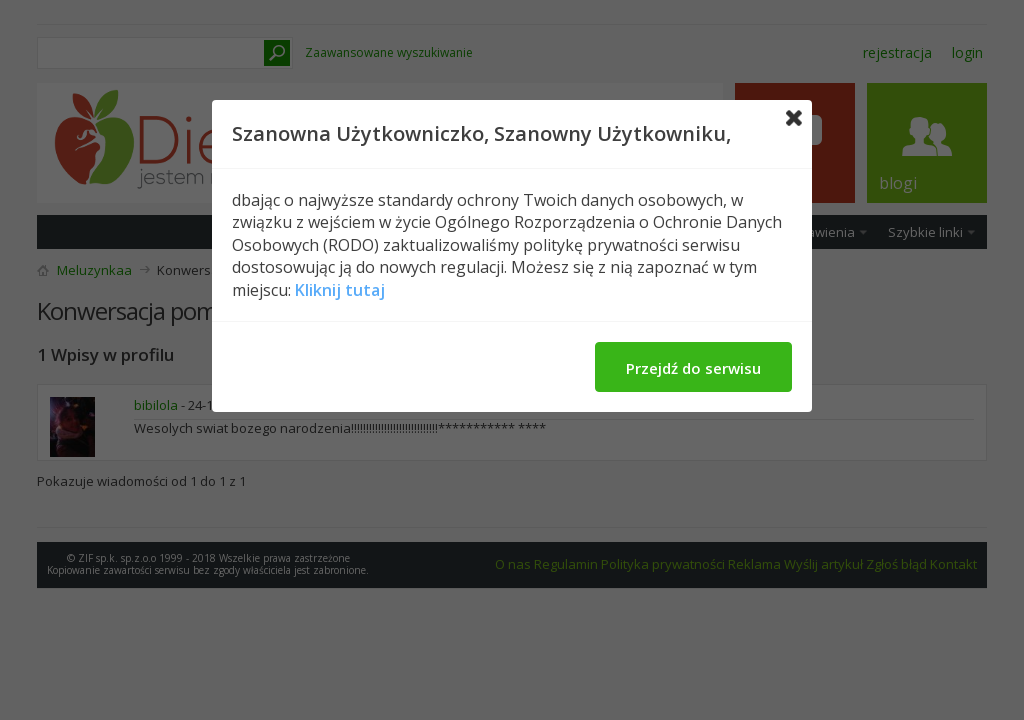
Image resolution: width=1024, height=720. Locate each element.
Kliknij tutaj (340, 290)
